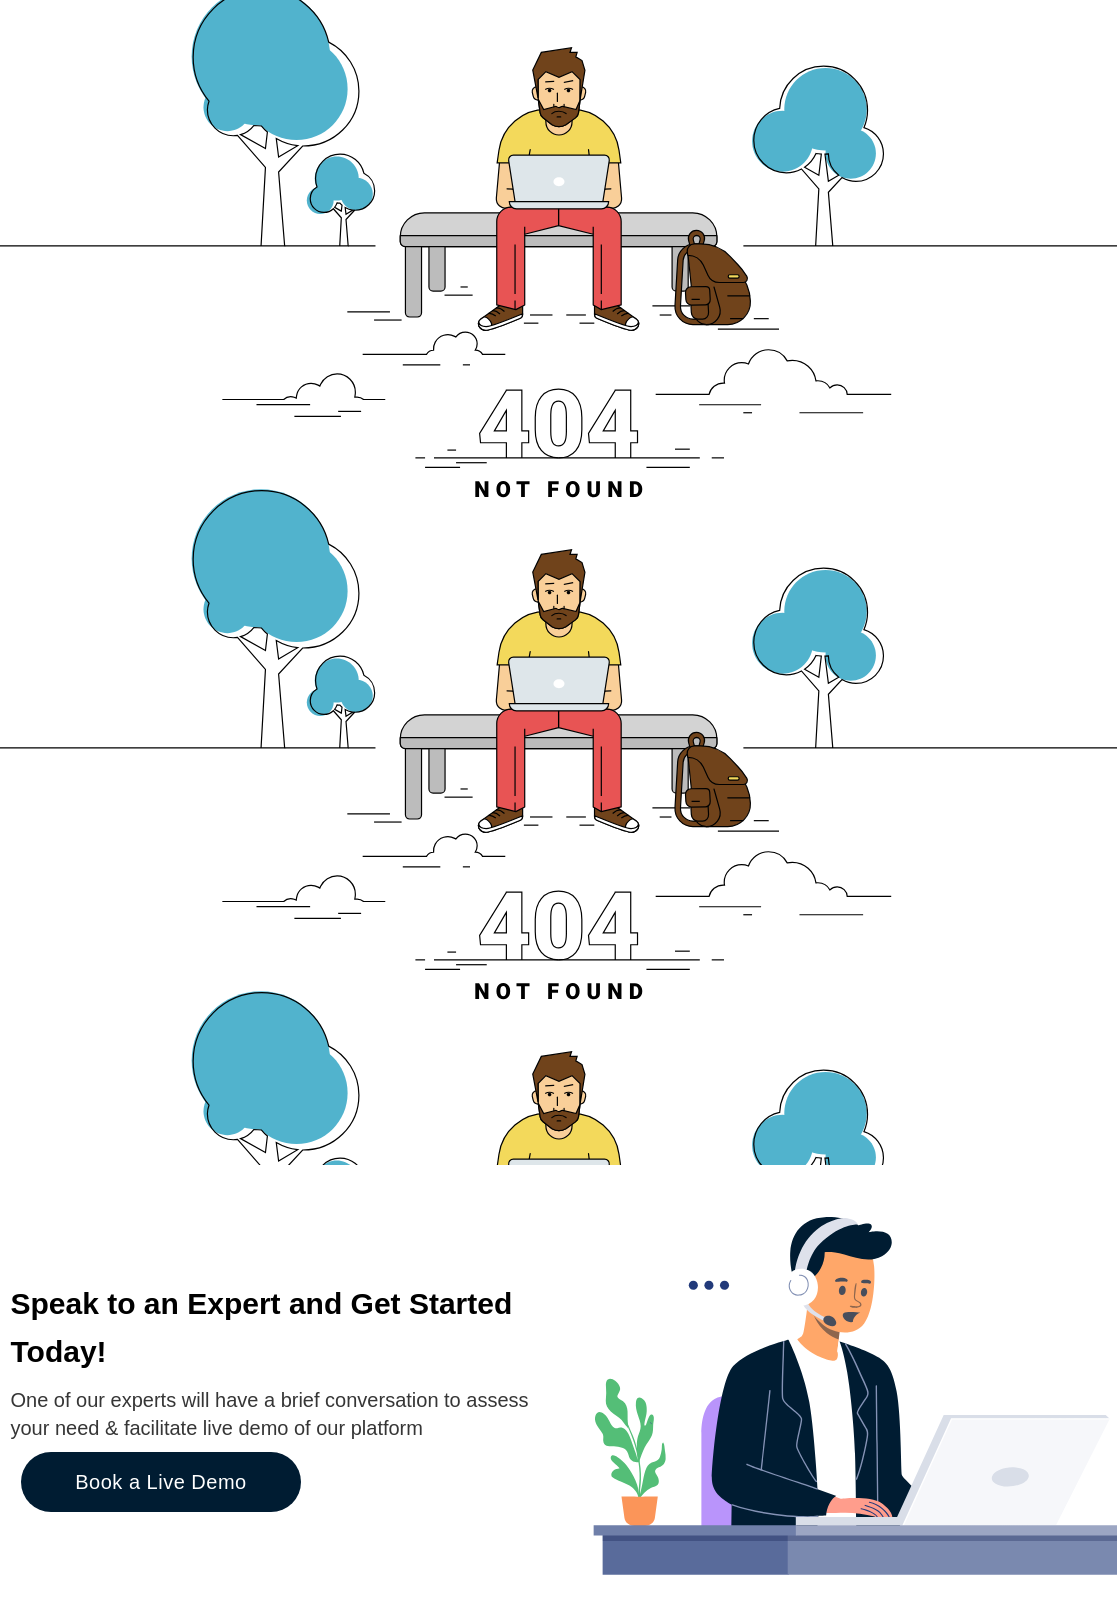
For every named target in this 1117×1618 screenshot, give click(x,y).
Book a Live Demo (160, 1482)
